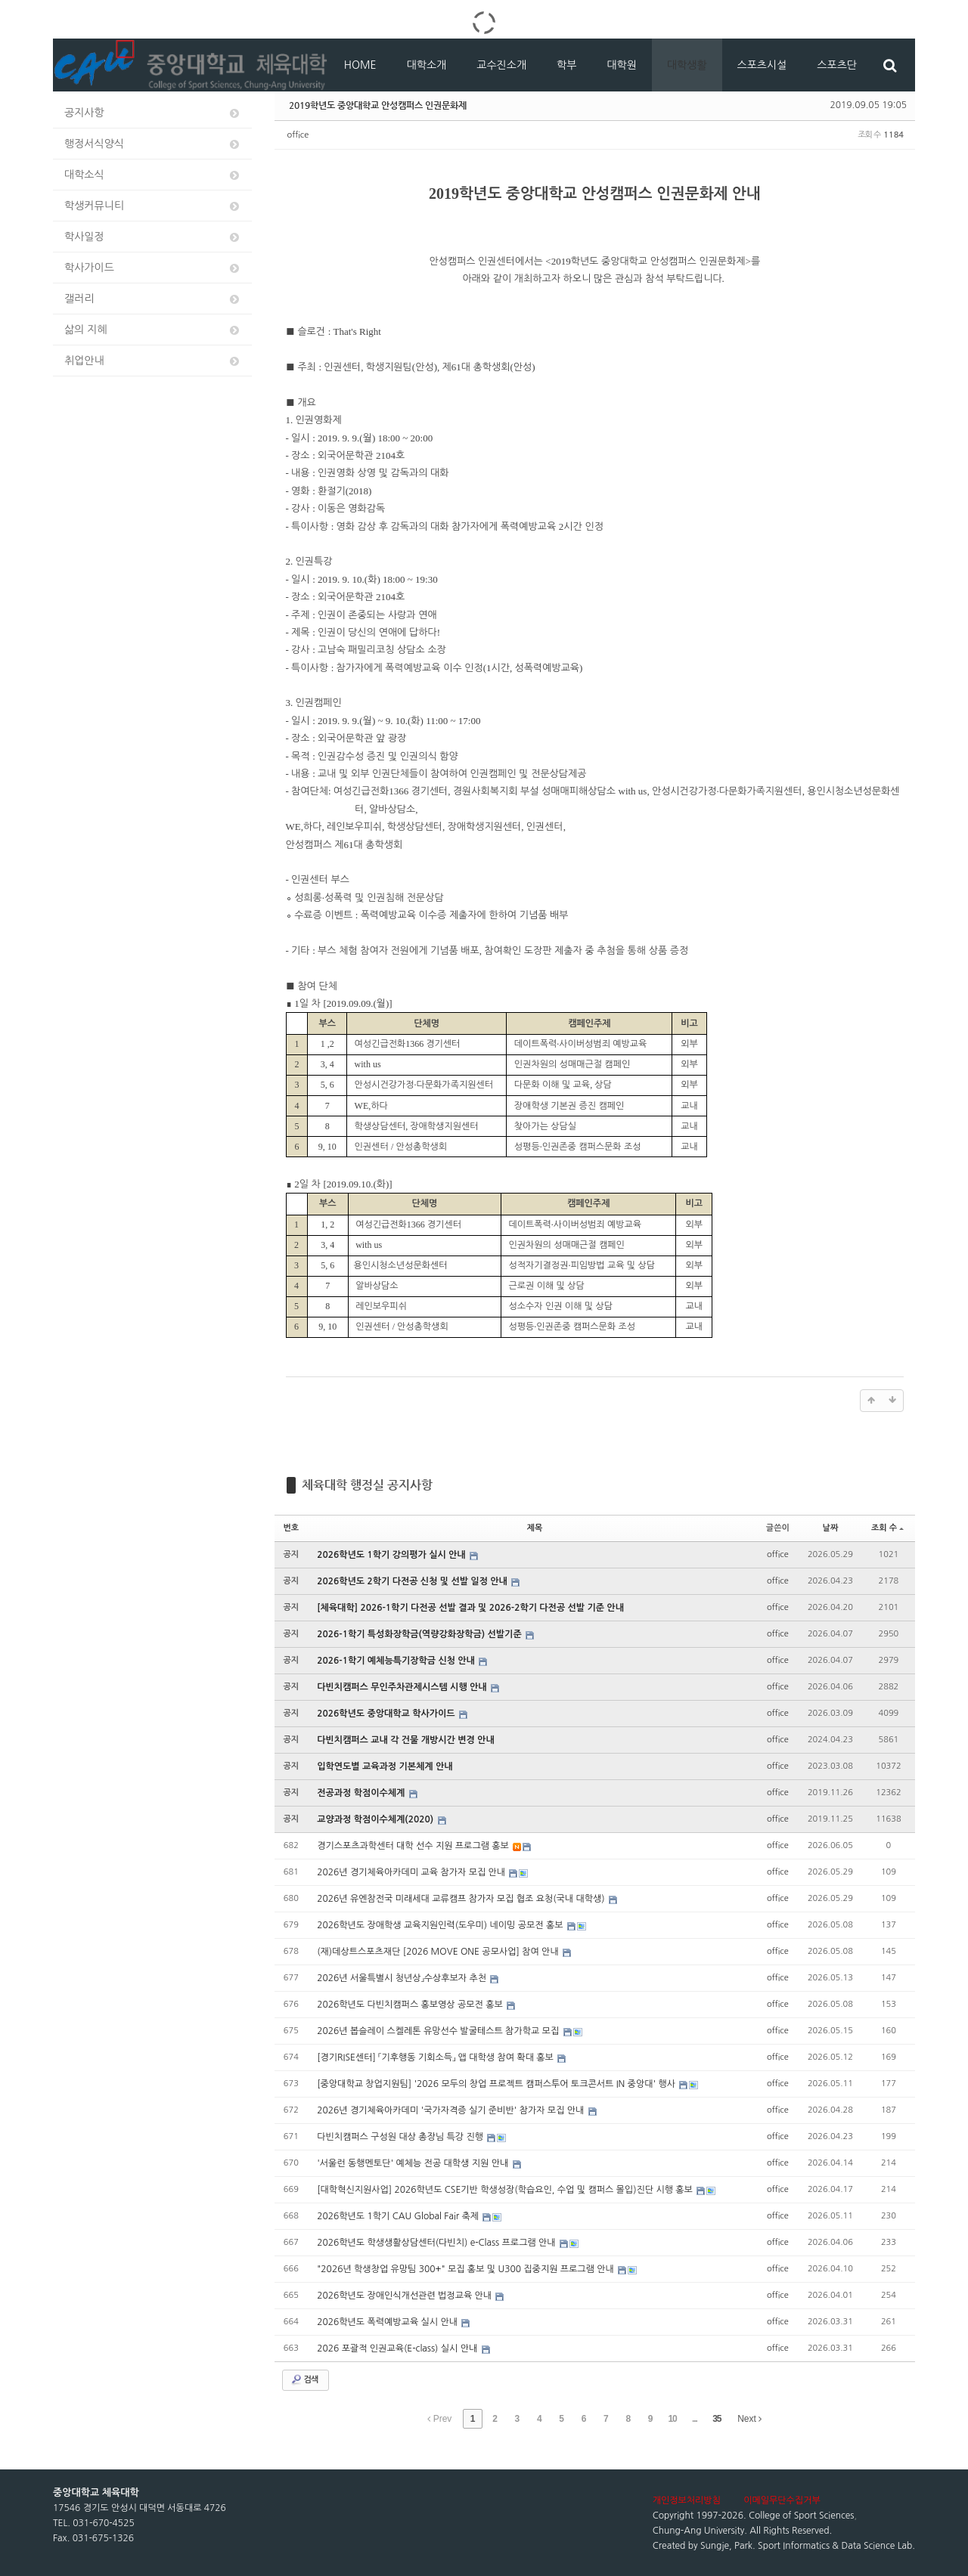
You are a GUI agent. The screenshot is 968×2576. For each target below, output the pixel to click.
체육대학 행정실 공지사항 (367, 1485)
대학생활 (687, 65)
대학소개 (427, 65)
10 (672, 2418)
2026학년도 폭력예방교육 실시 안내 (388, 2322)
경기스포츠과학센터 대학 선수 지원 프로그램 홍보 (414, 1845)
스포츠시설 (762, 65)
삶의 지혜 (152, 330)
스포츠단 (837, 65)
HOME (360, 65)
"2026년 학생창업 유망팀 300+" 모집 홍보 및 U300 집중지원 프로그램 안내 (466, 2269)
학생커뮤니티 (152, 206)
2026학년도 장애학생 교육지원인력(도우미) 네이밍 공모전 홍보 (441, 1925)
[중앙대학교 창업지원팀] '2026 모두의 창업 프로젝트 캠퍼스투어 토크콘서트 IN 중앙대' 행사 (497, 2083)
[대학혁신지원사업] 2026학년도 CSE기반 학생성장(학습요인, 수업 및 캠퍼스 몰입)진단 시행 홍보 (506, 2189)
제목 (535, 1528)
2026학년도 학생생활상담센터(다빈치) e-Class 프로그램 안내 (437, 2242)
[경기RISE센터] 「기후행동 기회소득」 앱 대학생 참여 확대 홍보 (436, 2057)
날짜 (831, 1528)
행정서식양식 (152, 144)
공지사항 (152, 113)
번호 (291, 1528)
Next (749, 2418)
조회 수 (887, 1528)
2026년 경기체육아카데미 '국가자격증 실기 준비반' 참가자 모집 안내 (452, 2110)
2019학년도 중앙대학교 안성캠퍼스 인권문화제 (378, 105)
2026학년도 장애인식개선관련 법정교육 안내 (405, 2295)
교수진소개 (501, 65)
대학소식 (152, 175)
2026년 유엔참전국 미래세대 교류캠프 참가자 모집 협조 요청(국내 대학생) (462, 1898)
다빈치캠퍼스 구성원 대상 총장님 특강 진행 (401, 2136)
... (694, 2418)
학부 (566, 65)
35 (716, 2418)
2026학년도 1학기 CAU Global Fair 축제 (399, 2216)
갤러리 (152, 299)
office (298, 135)
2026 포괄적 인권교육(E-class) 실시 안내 (398, 2348)
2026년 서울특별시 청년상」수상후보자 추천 (403, 1978)
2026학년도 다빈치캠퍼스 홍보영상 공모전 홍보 (411, 2004)
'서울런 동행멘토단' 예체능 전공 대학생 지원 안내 (413, 2163)
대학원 (621, 65)
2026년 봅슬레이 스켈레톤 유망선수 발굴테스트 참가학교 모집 (439, 2031)
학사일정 (152, 237)
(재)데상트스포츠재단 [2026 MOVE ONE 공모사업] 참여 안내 (439, 1951)
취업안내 (152, 361)
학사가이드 (152, 268)
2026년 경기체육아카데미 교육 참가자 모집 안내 (412, 1872)
